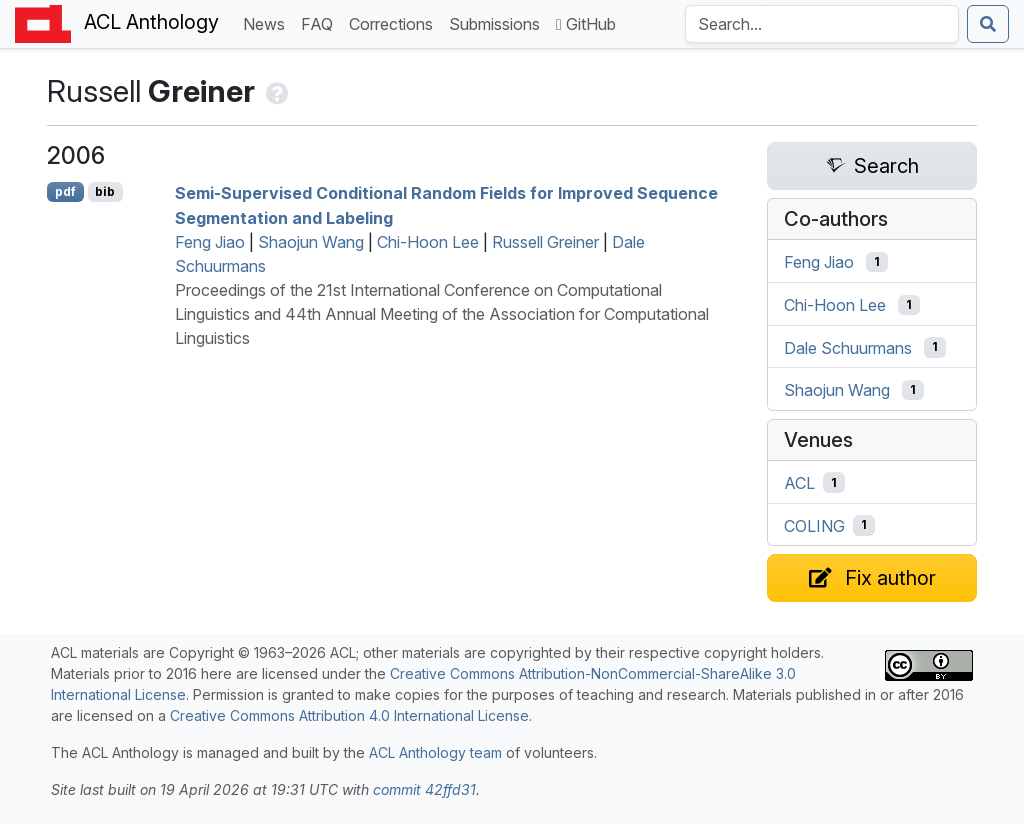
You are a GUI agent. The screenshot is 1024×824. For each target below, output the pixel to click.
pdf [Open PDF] (65, 191)
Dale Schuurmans (848, 347)
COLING (814, 525)
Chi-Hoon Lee (428, 242)
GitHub (586, 24)
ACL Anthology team (435, 752)
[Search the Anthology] (822, 24)
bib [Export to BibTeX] (105, 191)
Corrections (395, 22)
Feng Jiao (210, 242)
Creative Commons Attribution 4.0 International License (349, 715)
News (268, 22)
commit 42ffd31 (424, 789)
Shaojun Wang (311, 242)
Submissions (498, 22)
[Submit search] (988, 24)
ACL (799, 483)
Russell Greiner (545, 242)
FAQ (321, 22)
